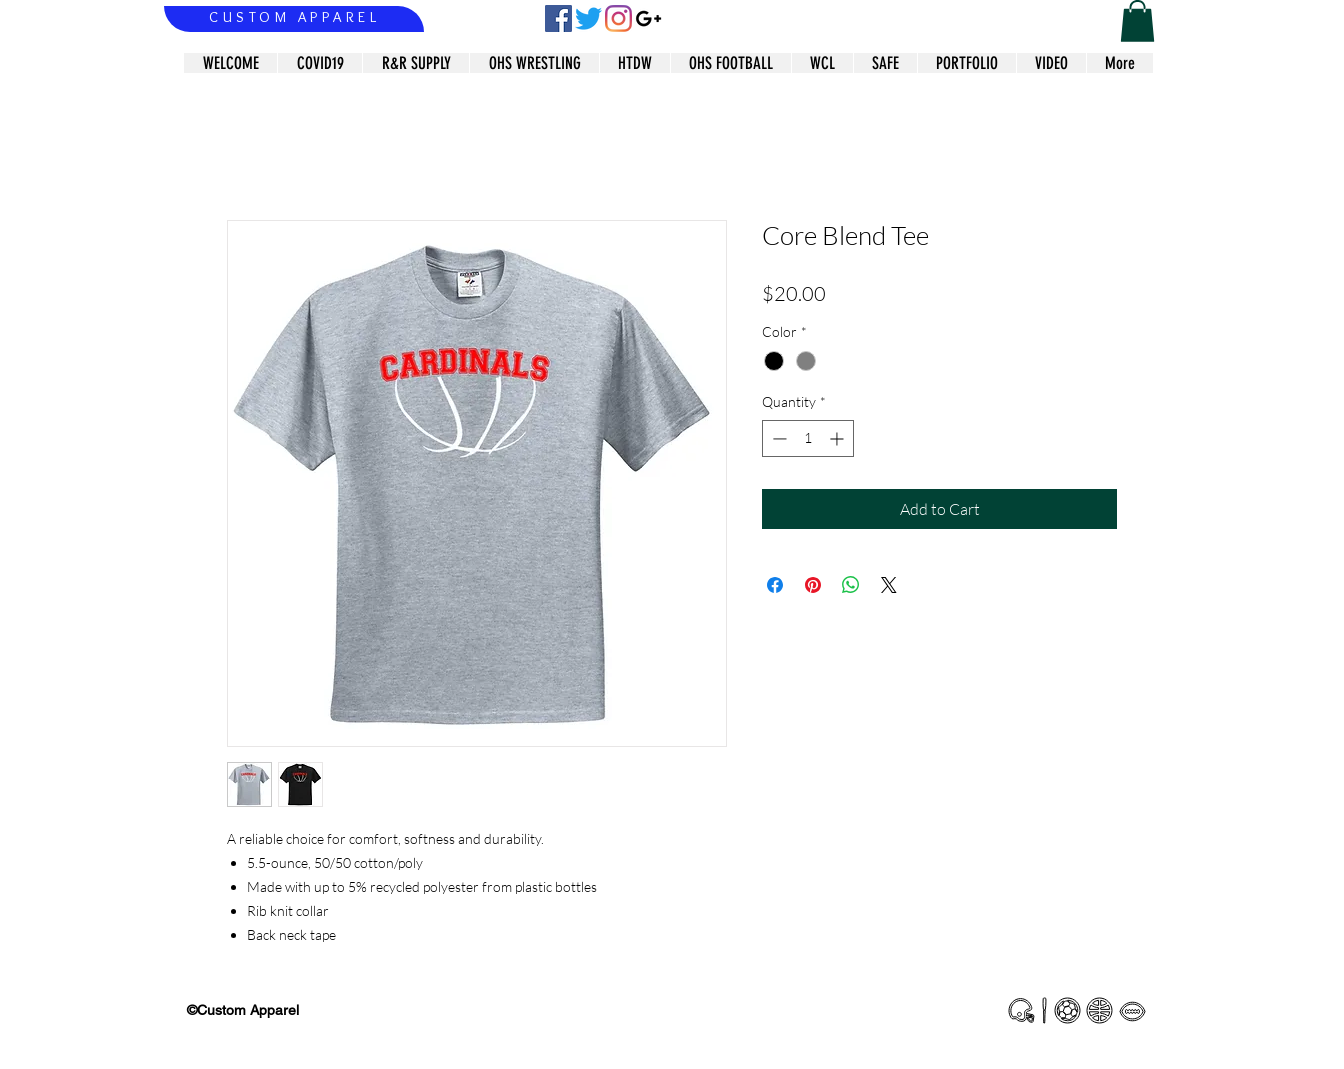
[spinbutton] (808, 438)
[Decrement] (777, 438)
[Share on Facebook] (775, 585)
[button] (1137, 21)
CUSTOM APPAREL (294, 17)
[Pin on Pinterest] (813, 585)
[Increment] (838, 438)
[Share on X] (889, 585)
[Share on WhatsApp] (851, 585)
